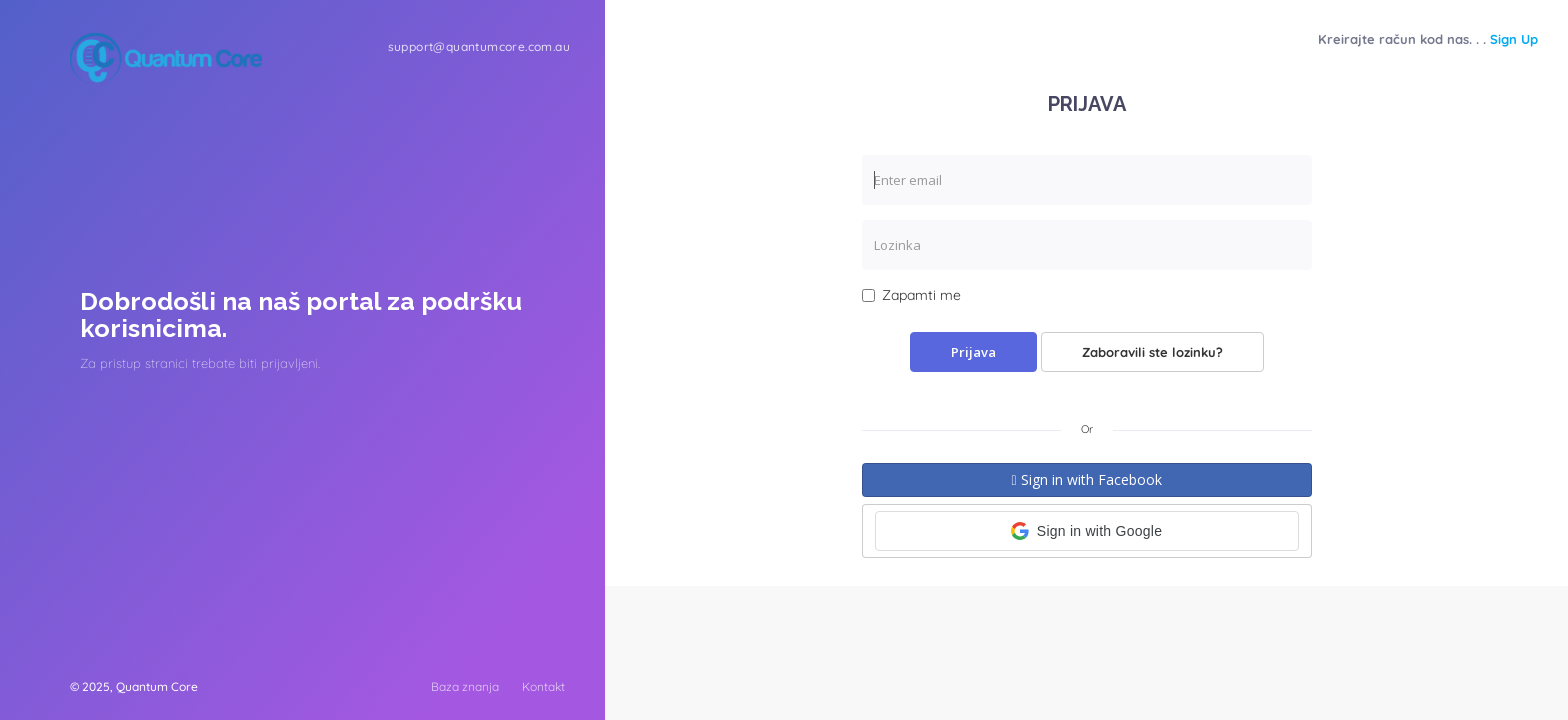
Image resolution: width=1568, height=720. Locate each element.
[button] (1087, 531)
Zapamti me (911, 295)
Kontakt (543, 686)
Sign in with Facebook (1086, 479)
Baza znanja (465, 686)
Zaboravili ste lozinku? (1152, 352)
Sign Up (1514, 39)
